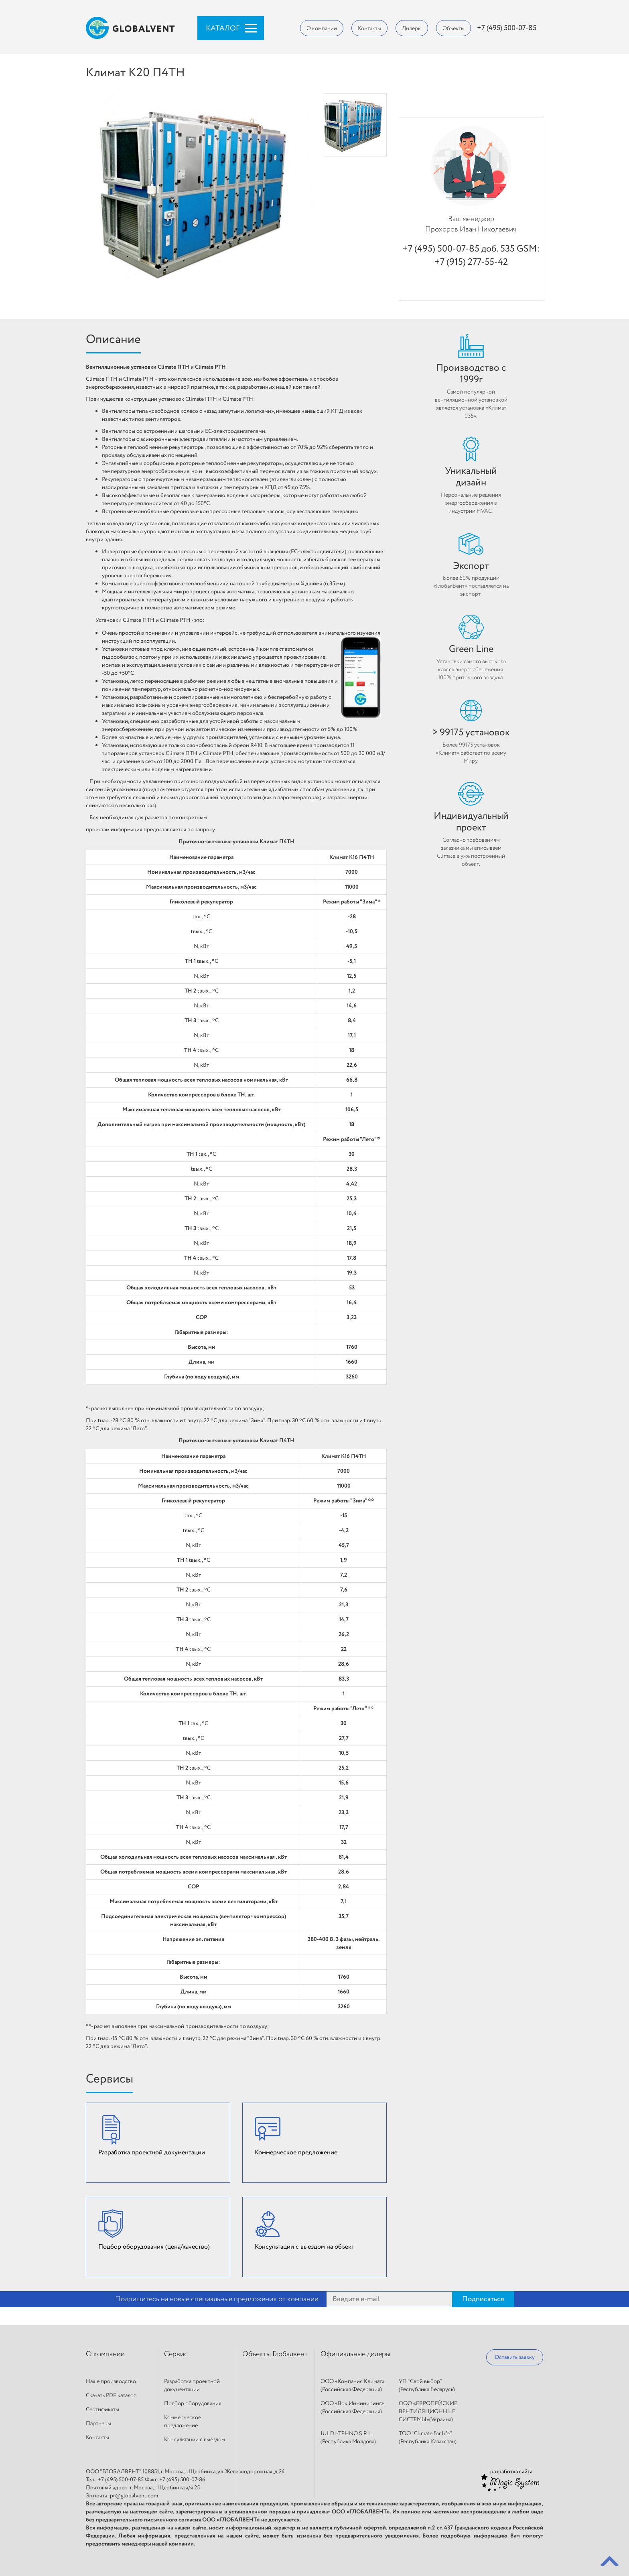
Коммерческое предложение (182, 2422)
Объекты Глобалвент (275, 2354)
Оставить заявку (515, 2357)
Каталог (222, 28)
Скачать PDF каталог (111, 2395)
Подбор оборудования (192, 2403)
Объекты (453, 28)
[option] (355, 124)
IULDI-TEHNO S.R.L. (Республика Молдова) (348, 2438)
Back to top (609, 2561)
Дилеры (412, 28)
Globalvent (130, 28)
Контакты (369, 28)
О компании (321, 28)
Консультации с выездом (194, 2440)
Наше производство (111, 2381)
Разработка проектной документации (192, 2385)
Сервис (176, 2354)
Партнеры (98, 2424)
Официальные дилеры (355, 2354)
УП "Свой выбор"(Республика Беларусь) (427, 2385)
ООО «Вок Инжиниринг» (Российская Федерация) (352, 2407)
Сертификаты (102, 2409)
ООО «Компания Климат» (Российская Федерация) (353, 2385)
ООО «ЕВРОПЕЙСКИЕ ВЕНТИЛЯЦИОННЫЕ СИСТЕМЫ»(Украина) (428, 2411)
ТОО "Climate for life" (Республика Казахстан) (428, 2438)
